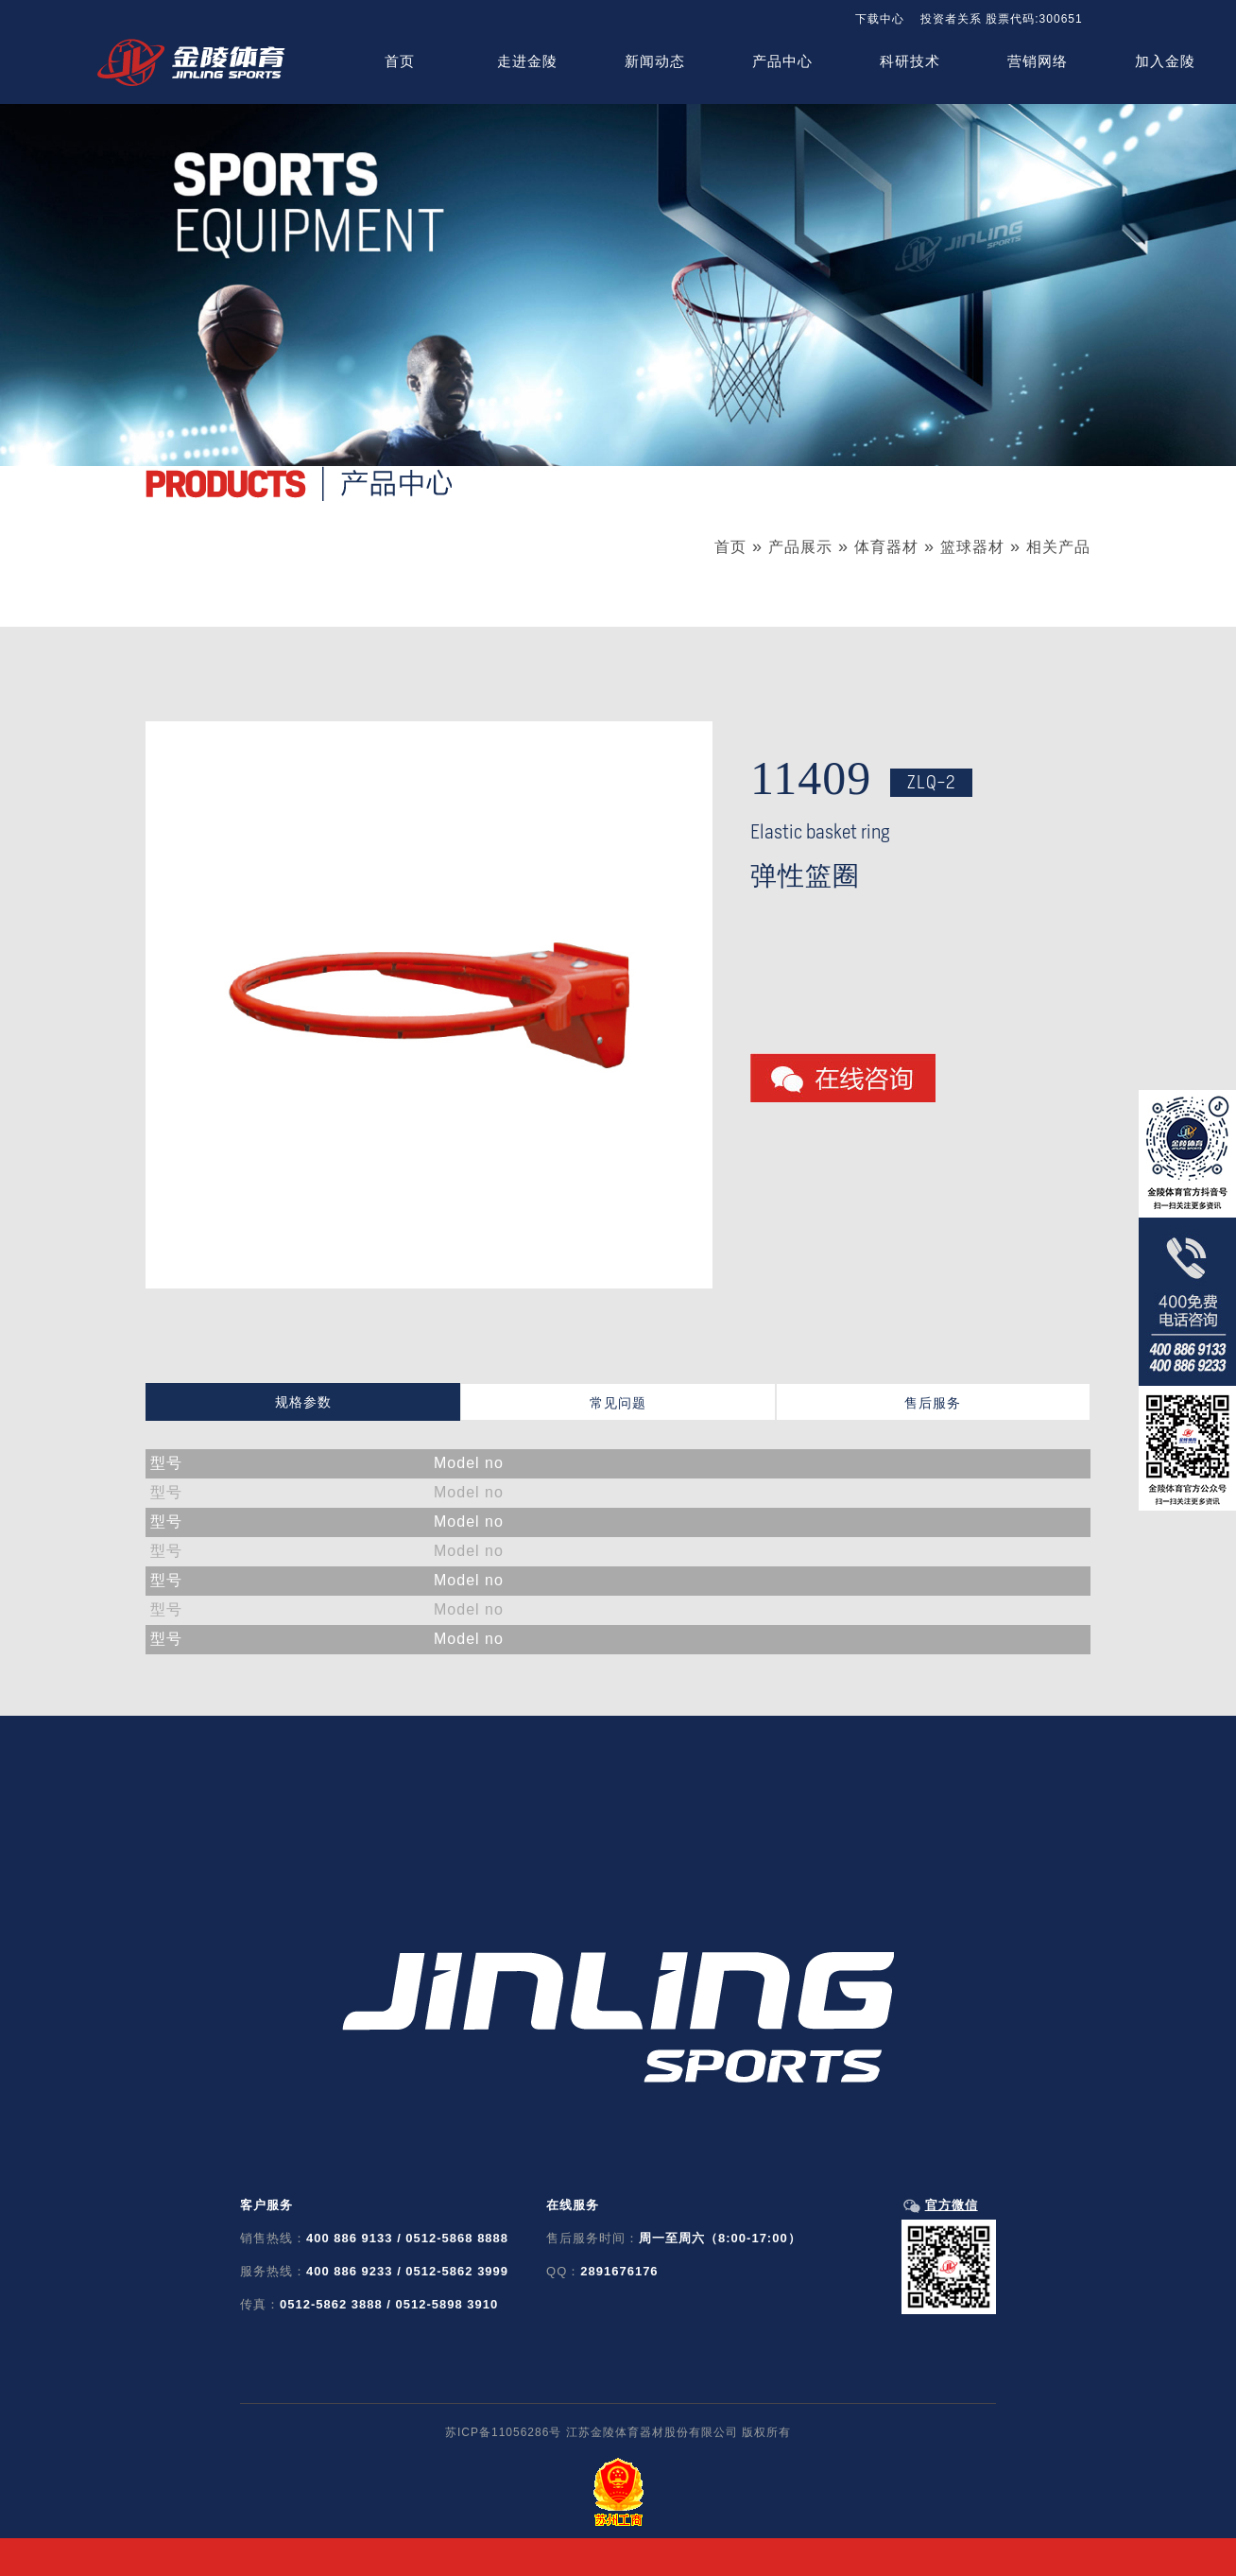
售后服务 (932, 1402)
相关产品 (1058, 547)
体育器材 (886, 547)
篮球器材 (972, 547)
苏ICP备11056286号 (503, 2432)
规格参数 (303, 1401)
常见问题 (618, 1402)
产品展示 (800, 547)
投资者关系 (951, 19)
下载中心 (879, 19)
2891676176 (619, 2271)
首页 (730, 547)
